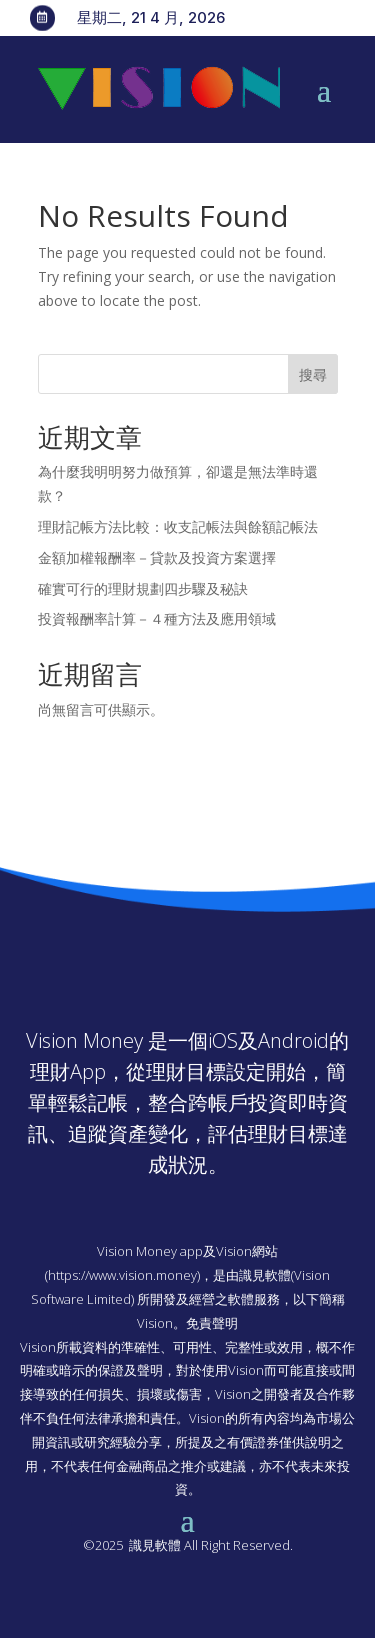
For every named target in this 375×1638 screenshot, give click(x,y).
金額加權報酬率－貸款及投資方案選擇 (157, 557)
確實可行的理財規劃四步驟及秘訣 (143, 588)
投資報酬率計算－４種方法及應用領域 (157, 618)
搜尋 (313, 374)
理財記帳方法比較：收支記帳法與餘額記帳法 (178, 526)
